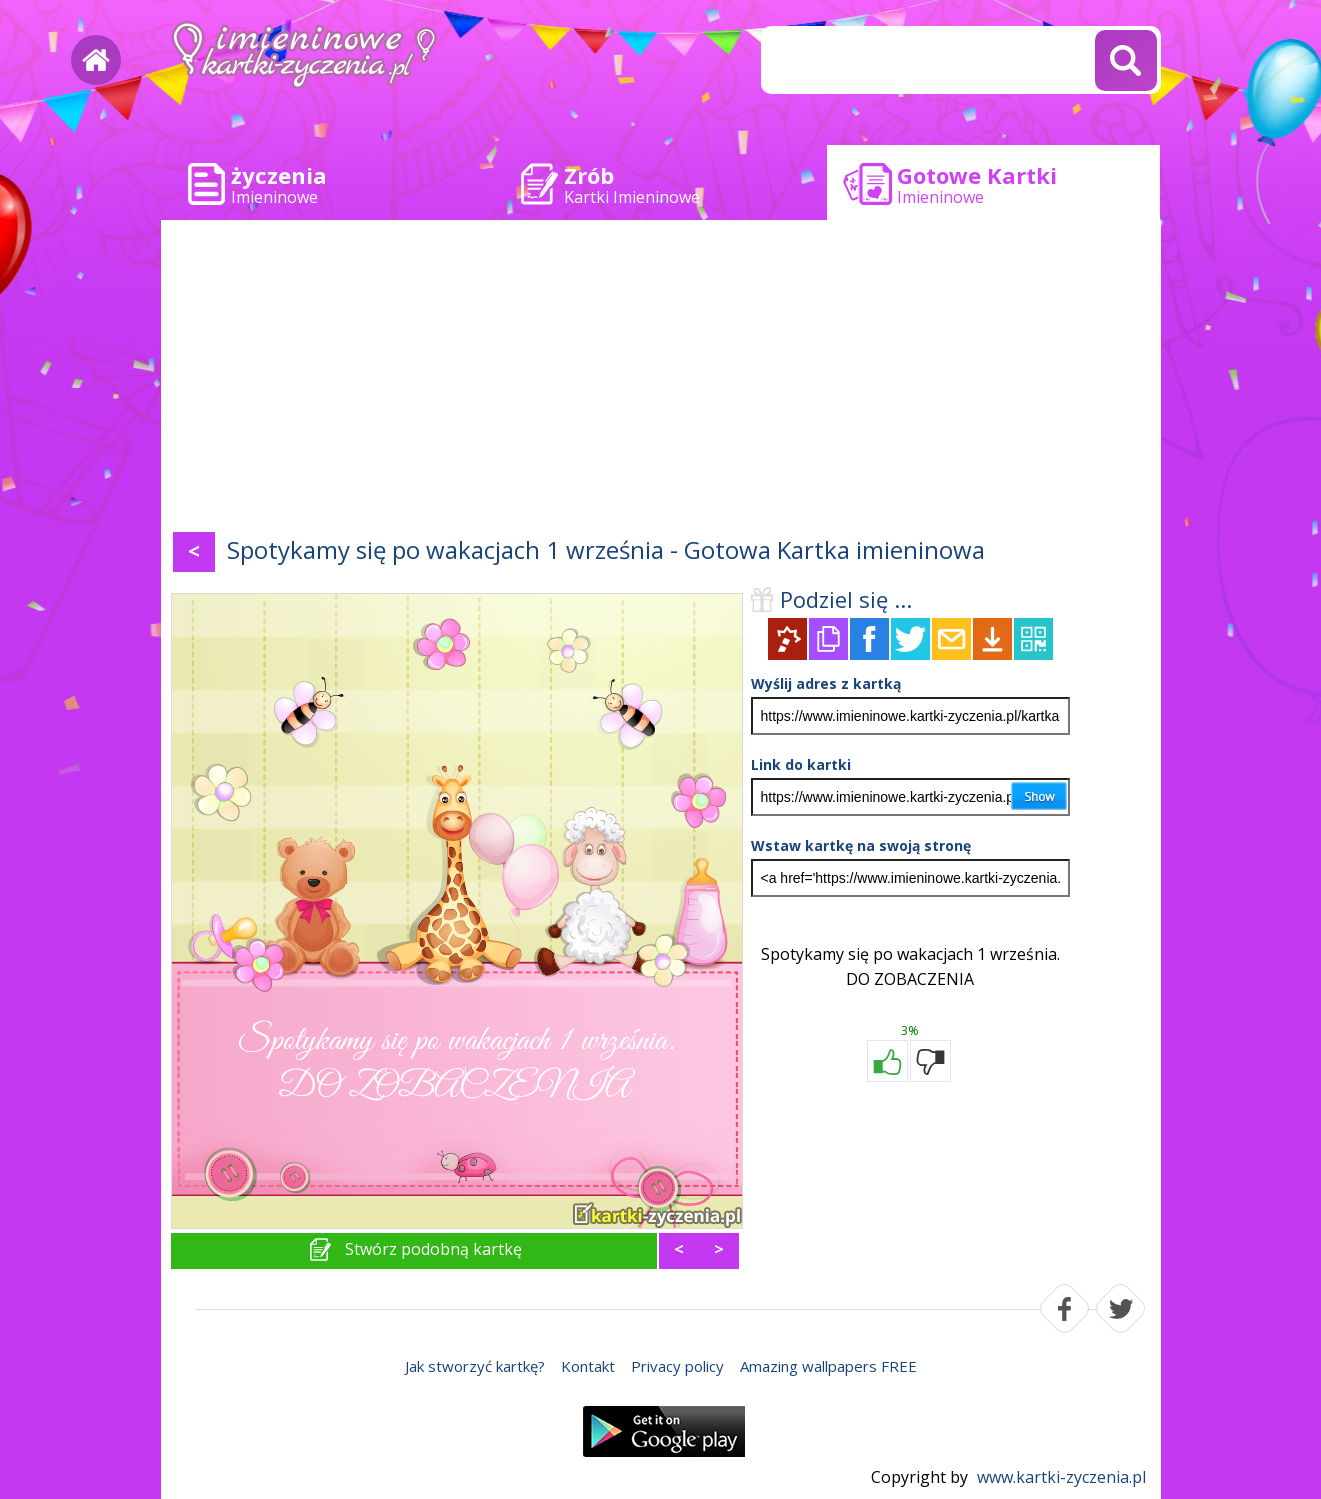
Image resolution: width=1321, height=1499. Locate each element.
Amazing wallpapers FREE (828, 1366)
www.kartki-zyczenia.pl (1061, 1477)
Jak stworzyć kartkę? (475, 1366)
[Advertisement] (661, 380)
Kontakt (588, 1366)
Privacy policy (677, 1366)
